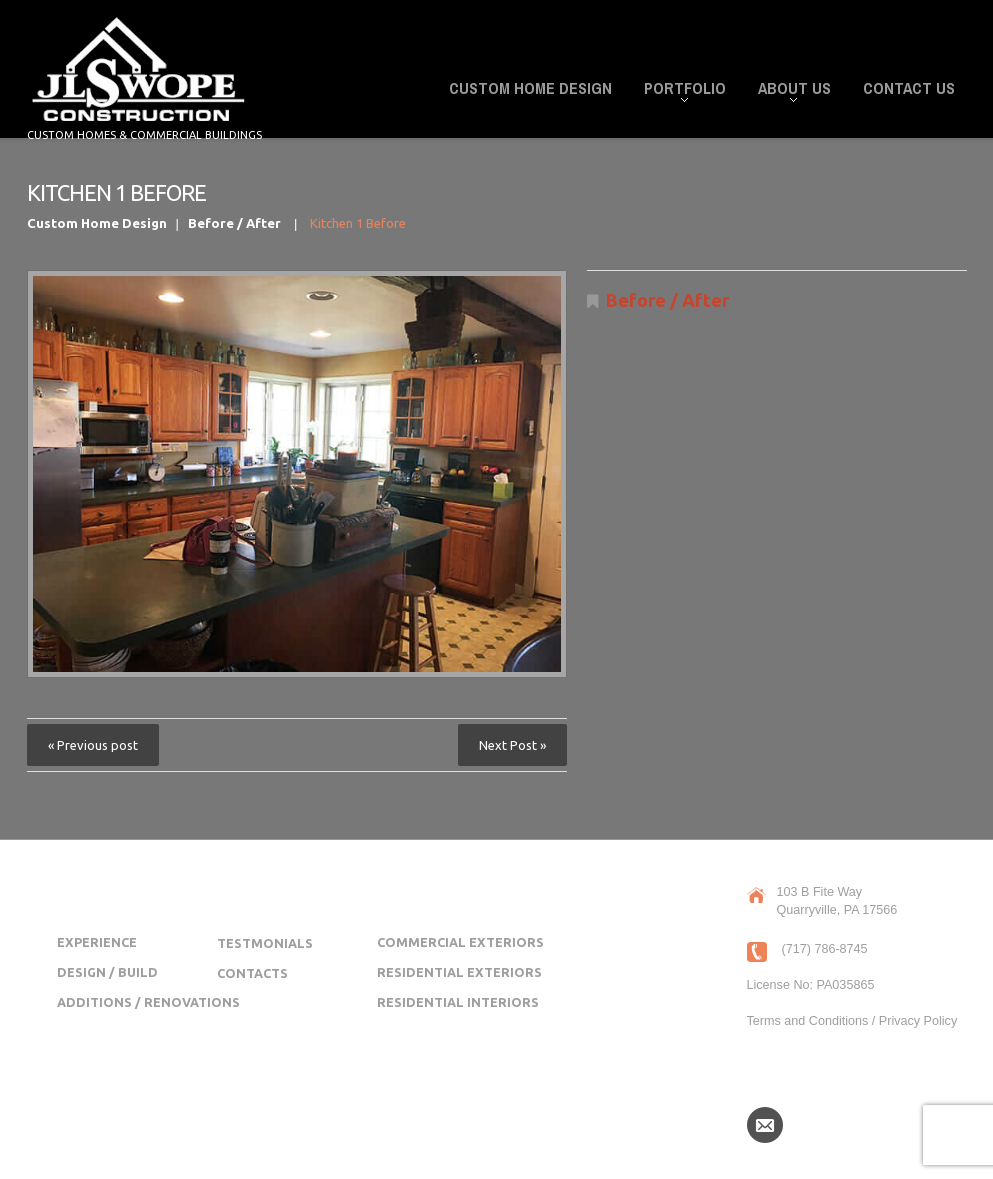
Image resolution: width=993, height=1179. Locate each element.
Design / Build (107, 972)
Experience (97, 942)
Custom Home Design (530, 88)
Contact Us (909, 88)
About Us (788, 91)
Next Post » (512, 745)
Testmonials (265, 943)
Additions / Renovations (148, 1002)
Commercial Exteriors (460, 942)
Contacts (252, 973)
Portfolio (679, 91)
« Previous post (93, 745)
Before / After (234, 223)
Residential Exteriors (459, 972)
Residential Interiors (458, 1002)
